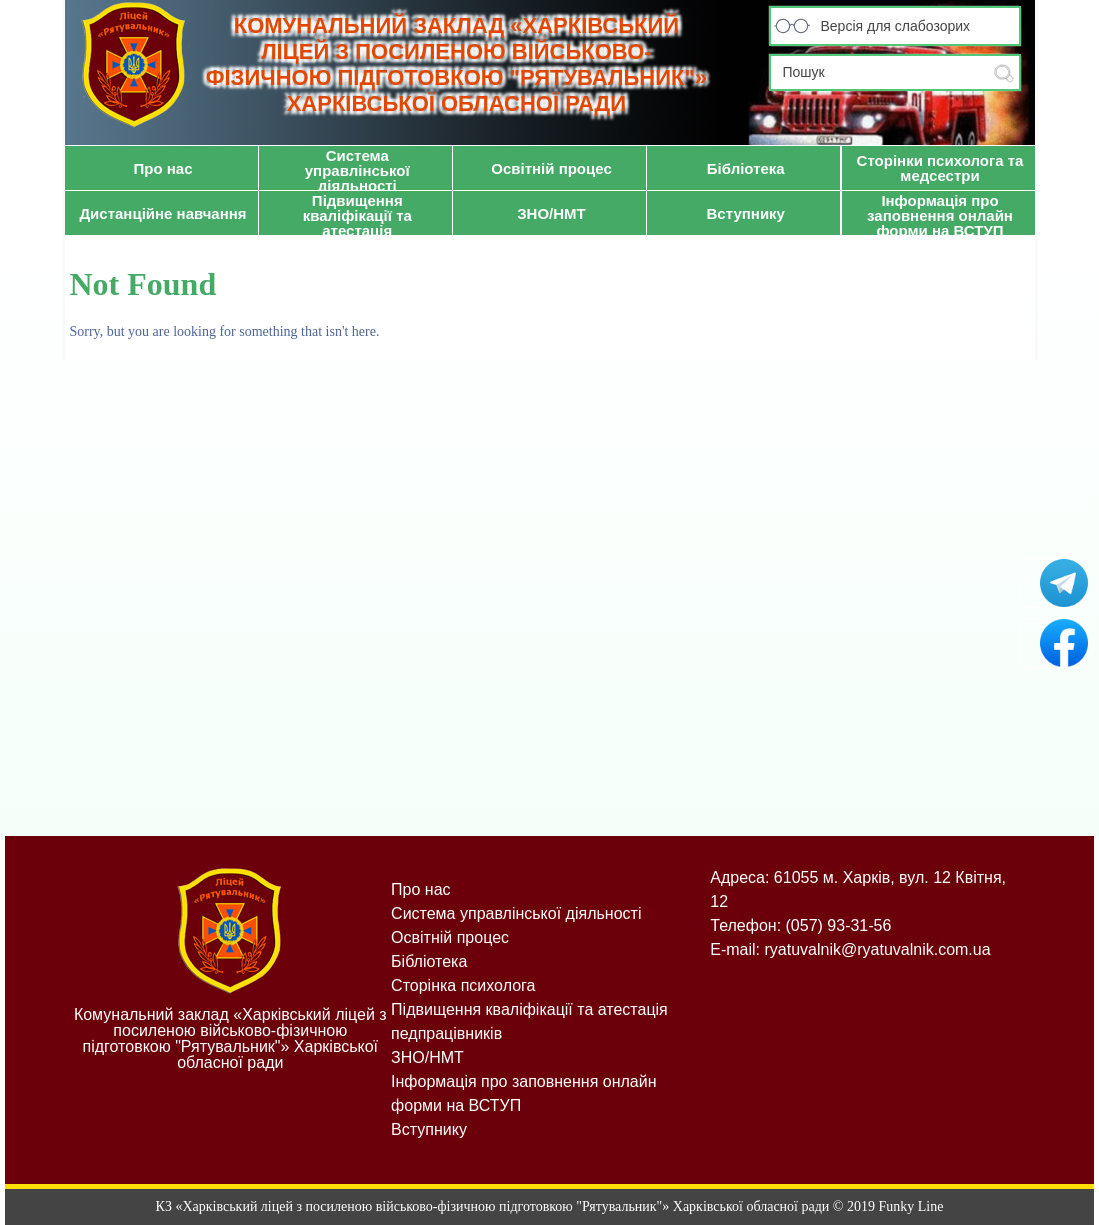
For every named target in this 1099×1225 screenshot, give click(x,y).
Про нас (420, 889)
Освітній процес (450, 937)
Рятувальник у (1064, 583)
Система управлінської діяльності (516, 913)
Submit (1004, 73)
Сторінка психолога (463, 985)
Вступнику (429, 1129)
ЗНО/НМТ (427, 1057)
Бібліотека (429, 961)
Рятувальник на (1064, 643)
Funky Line (910, 1206)
